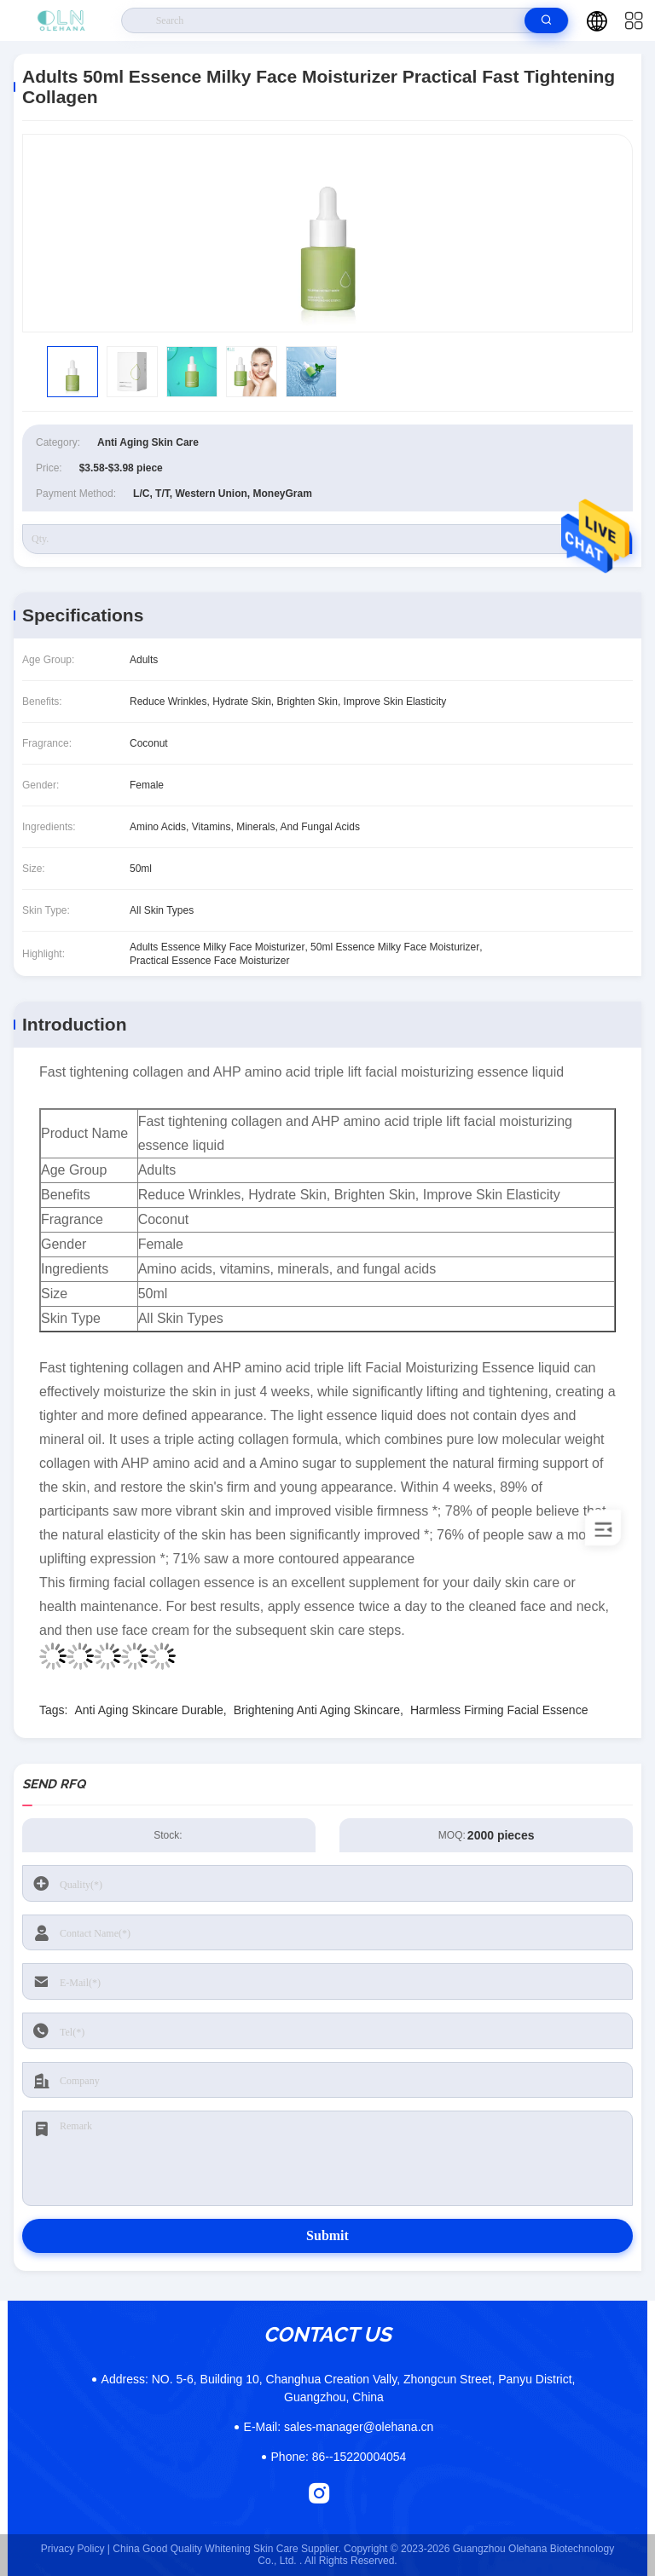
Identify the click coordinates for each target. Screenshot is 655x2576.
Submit (327, 2235)
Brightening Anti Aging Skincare (317, 1710)
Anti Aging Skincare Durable (148, 1710)
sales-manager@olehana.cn (339, 2427)
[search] (546, 20)
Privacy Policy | (75, 2549)
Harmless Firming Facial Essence (499, 1710)
